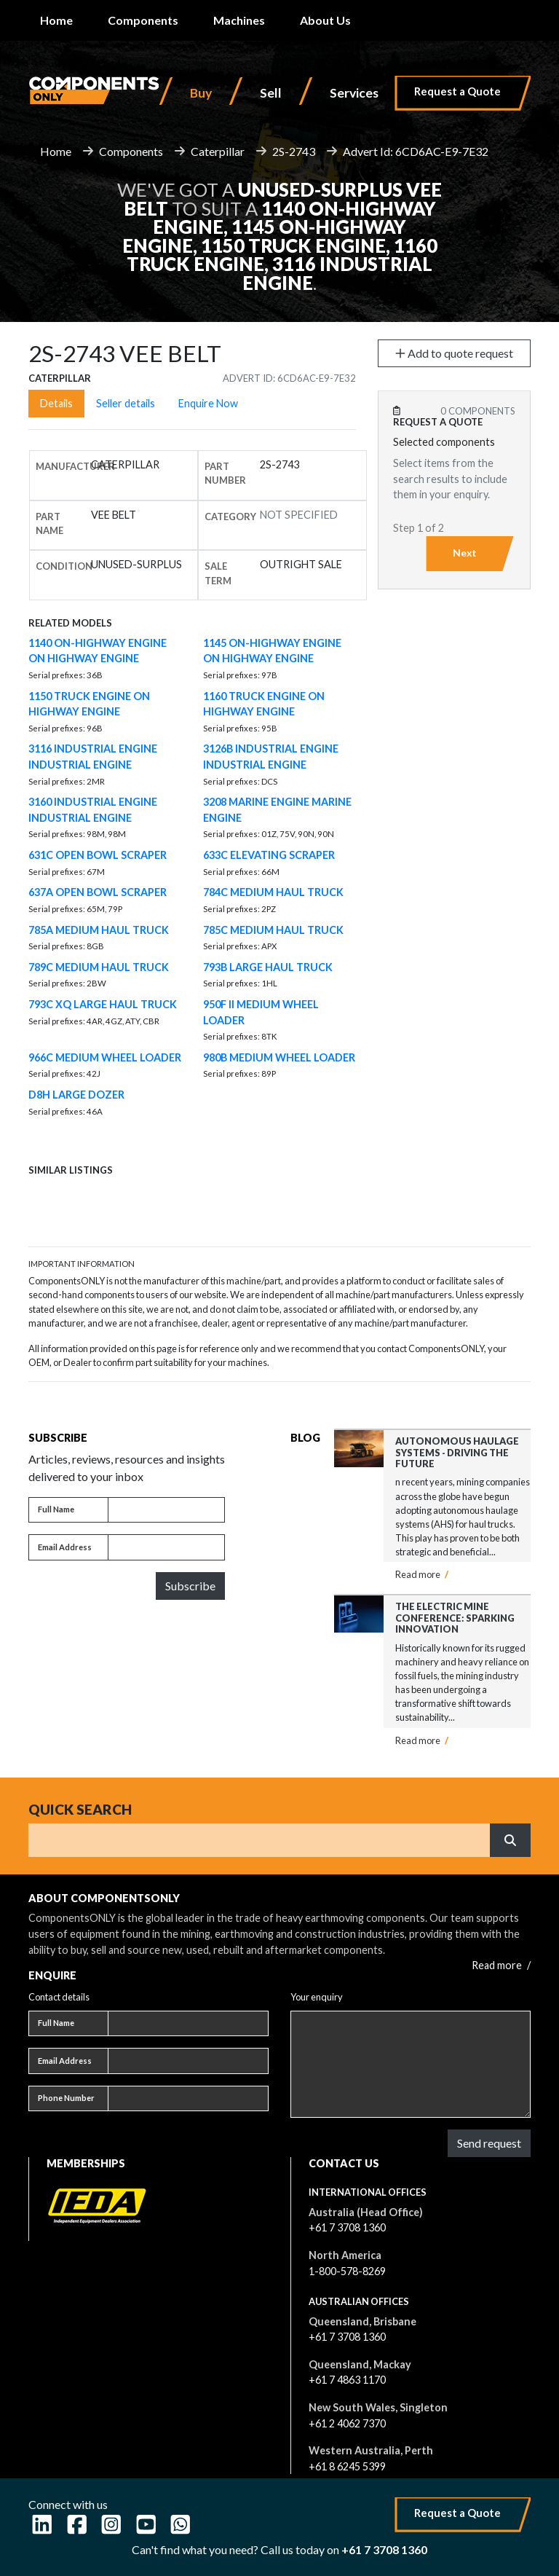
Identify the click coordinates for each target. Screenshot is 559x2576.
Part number (225, 473)
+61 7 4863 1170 (347, 2379)
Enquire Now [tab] (208, 403)
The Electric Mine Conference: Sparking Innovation (455, 1618)
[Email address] (166, 1547)
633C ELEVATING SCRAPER (269, 855)
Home (56, 20)
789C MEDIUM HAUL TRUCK (98, 967)
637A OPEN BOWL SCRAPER (97, 892)
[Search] (259, 1840)
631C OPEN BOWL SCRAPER (97, 855)
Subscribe (190, 1586)
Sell (271, 93)
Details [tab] (56, 403)
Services (354, 93)
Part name (49, 523)
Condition (64, 566)
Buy (201, 93)
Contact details (59, 1997)
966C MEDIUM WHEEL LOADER (104, 1057)
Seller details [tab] (125, 403)
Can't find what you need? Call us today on (279, 2549)
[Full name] (166, 1510)
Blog (305, 1438)
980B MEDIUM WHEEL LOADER (279, 1057)
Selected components (444, 442)
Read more (421, 1574)
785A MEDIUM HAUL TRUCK (98, 930)
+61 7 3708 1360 (347, 2227)
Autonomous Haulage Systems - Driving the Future (457, 1452)
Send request (489, 2143)
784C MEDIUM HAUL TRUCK (273, 892)
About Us (325, 20)
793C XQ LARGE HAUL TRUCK (102, 1004)
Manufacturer (75, 466)
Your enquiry (316, 1997)
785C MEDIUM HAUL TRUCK (273, 930)
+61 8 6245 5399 (347, 2466)
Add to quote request (454, 353)
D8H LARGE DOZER (76, 1094)
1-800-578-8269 (347, 2271)
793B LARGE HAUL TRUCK (268, 967)
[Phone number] (188, 2099)
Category (230, 516)
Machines (239, 20)
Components (143, 20)
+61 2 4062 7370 (347, 2423)
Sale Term (218, 573)
